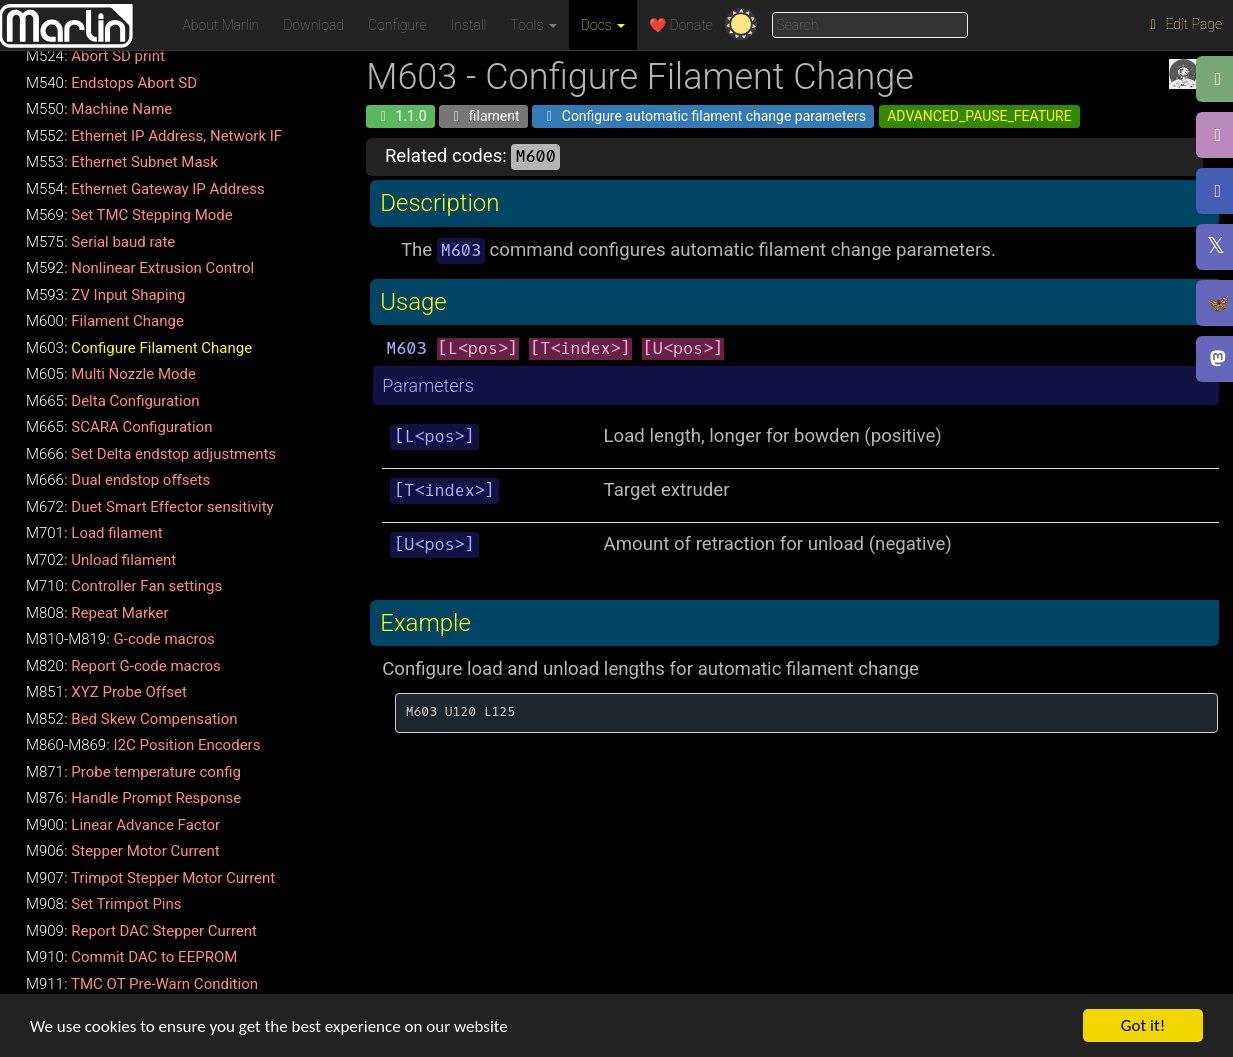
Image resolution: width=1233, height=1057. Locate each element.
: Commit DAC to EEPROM (131, 957)
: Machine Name (99, 109)
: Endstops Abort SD (111, 83)
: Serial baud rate (100, 242)
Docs (603, 25)
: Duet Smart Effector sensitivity (150, 507)
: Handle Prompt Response (133, 798)
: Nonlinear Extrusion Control (140, 268)
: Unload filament (101, 560)
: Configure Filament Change (139, 348)
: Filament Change (105, 321)
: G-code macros (120, 639)
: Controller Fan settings (124, 586)
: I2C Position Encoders (143, 745)
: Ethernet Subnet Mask (122, 162)
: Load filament (94, 533)
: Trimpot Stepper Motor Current (150, 878)
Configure (397, 25)
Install (469, 25)
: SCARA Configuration (119, 427)
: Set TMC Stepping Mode (129, 215)
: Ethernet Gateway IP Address (145, 189)
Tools (534, 25)
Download (313, 25)
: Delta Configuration (113, 401)
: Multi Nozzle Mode (111, 374)
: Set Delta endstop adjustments (151, 454)
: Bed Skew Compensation (132, 719)
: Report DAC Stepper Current (141, 931)
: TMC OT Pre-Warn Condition (142, 984)
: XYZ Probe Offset (106, 692)
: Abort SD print (95, 56)
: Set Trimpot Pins (104, 904)
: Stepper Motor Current (123, 851)
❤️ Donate (681, 25)
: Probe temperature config (133, 772)
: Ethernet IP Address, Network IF (154, 136)
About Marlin (221, 25)
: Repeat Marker (97, 613)
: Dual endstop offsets (118, 480)
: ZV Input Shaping (105, 295)
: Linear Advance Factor (123, 825)
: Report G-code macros (123, 666)
